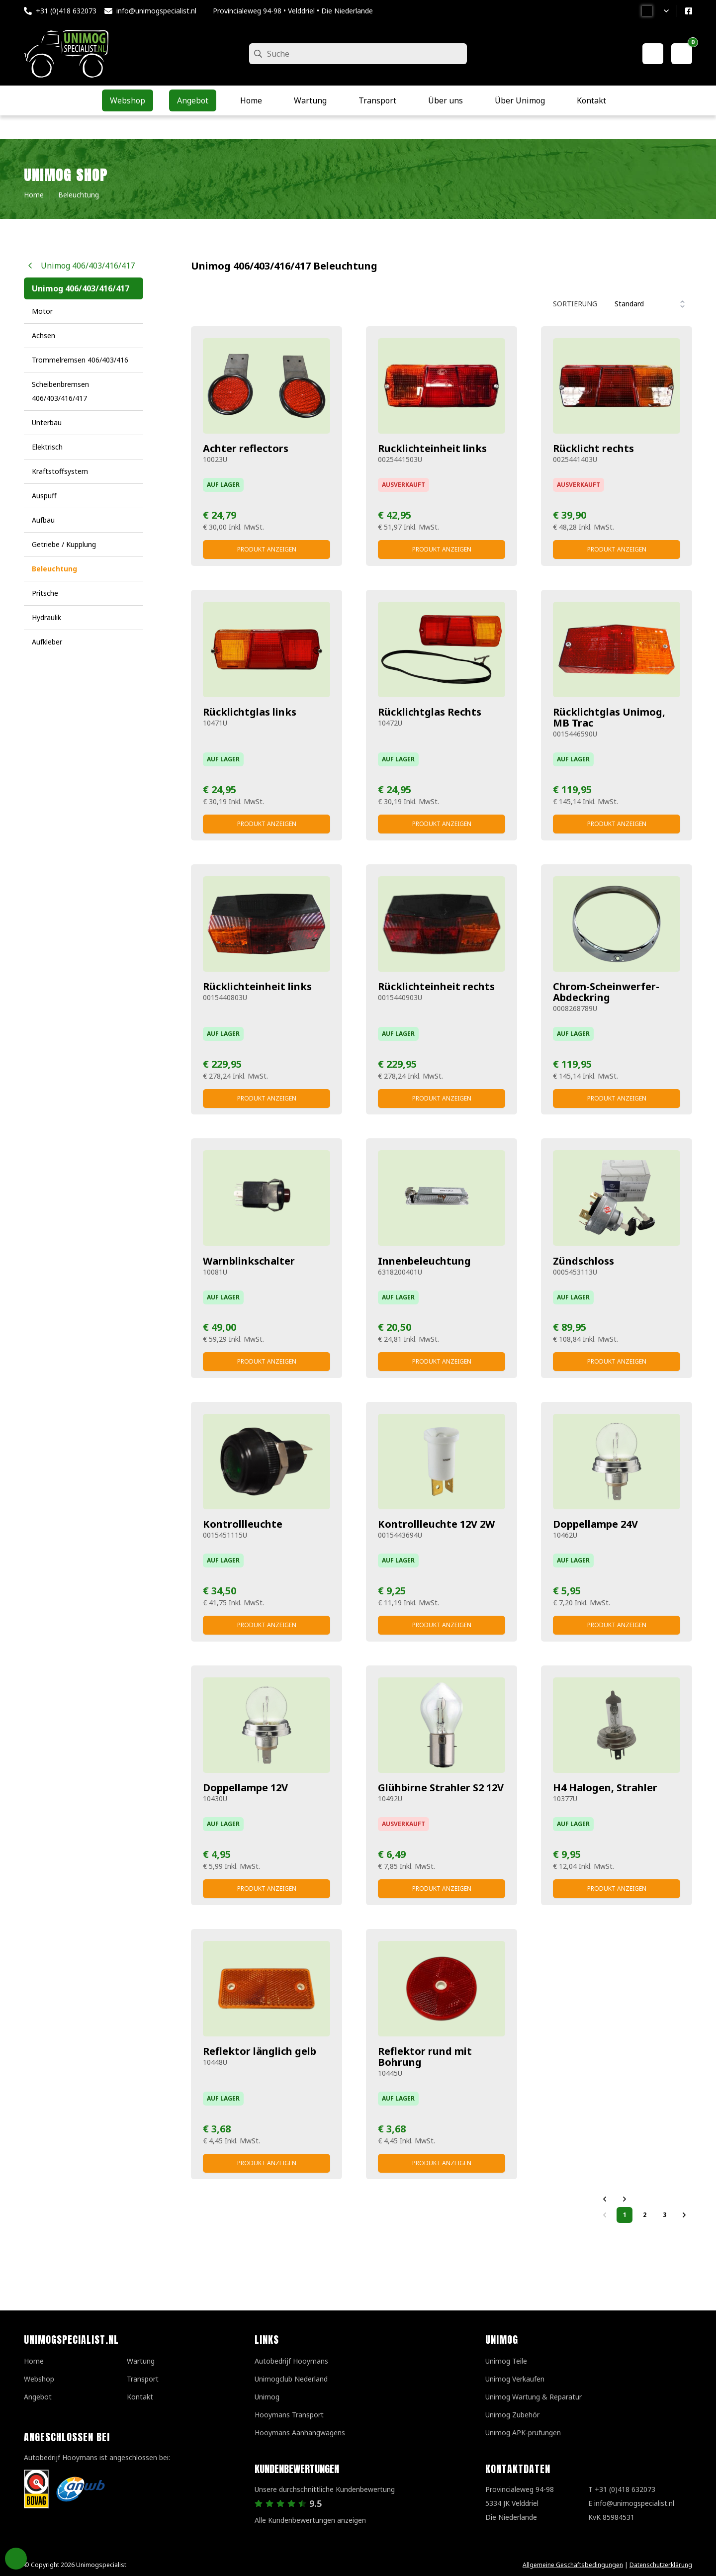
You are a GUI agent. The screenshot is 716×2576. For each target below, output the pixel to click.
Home (34, 2361)
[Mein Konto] (652, 53)
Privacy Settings (16, 2559)
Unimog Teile (506, 2361)
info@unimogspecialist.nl (156, 10)
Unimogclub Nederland (291, 2379)
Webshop (39, 2379)
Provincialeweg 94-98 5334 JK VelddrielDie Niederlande (519, 2503)
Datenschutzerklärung (660, 2565)
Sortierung (575, 303)
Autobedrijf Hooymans (291, 2361)
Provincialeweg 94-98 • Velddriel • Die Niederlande (293, 10)
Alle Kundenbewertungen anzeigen (310, 2520)
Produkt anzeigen (266, 549)
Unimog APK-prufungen (523, 2432)
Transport (143, 2379)
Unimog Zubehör (512, 2414)
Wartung (141, 2361)
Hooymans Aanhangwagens (300, 2432)
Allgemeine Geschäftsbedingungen (573, 2565)
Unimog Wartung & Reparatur (533, 2396)
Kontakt (140, 2396)
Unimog (267, 2396)
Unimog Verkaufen (514, 2379)
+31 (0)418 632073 (66, 10)
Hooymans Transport (289, 2414)
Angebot (38, 2396)
